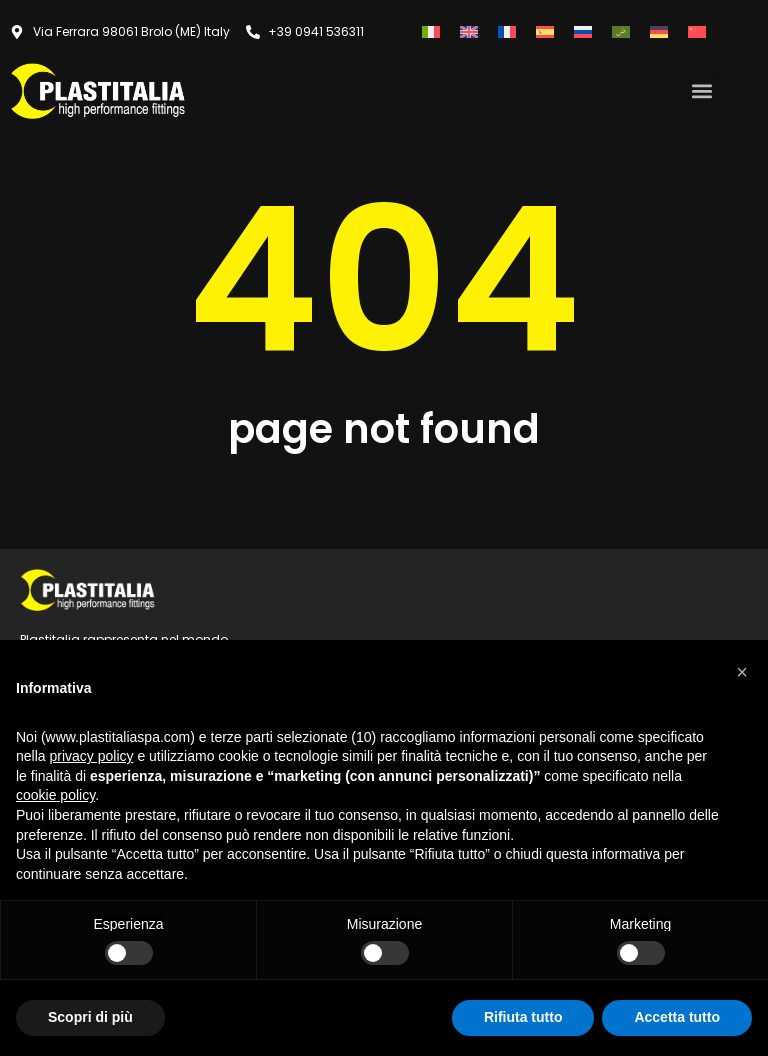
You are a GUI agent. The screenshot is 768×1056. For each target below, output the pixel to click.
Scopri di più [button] (90, 1017)
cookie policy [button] (55, 795)
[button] (701, 90)
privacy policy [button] (91, 756)
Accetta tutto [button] (677, 1017)
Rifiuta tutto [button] (523, 1017)
